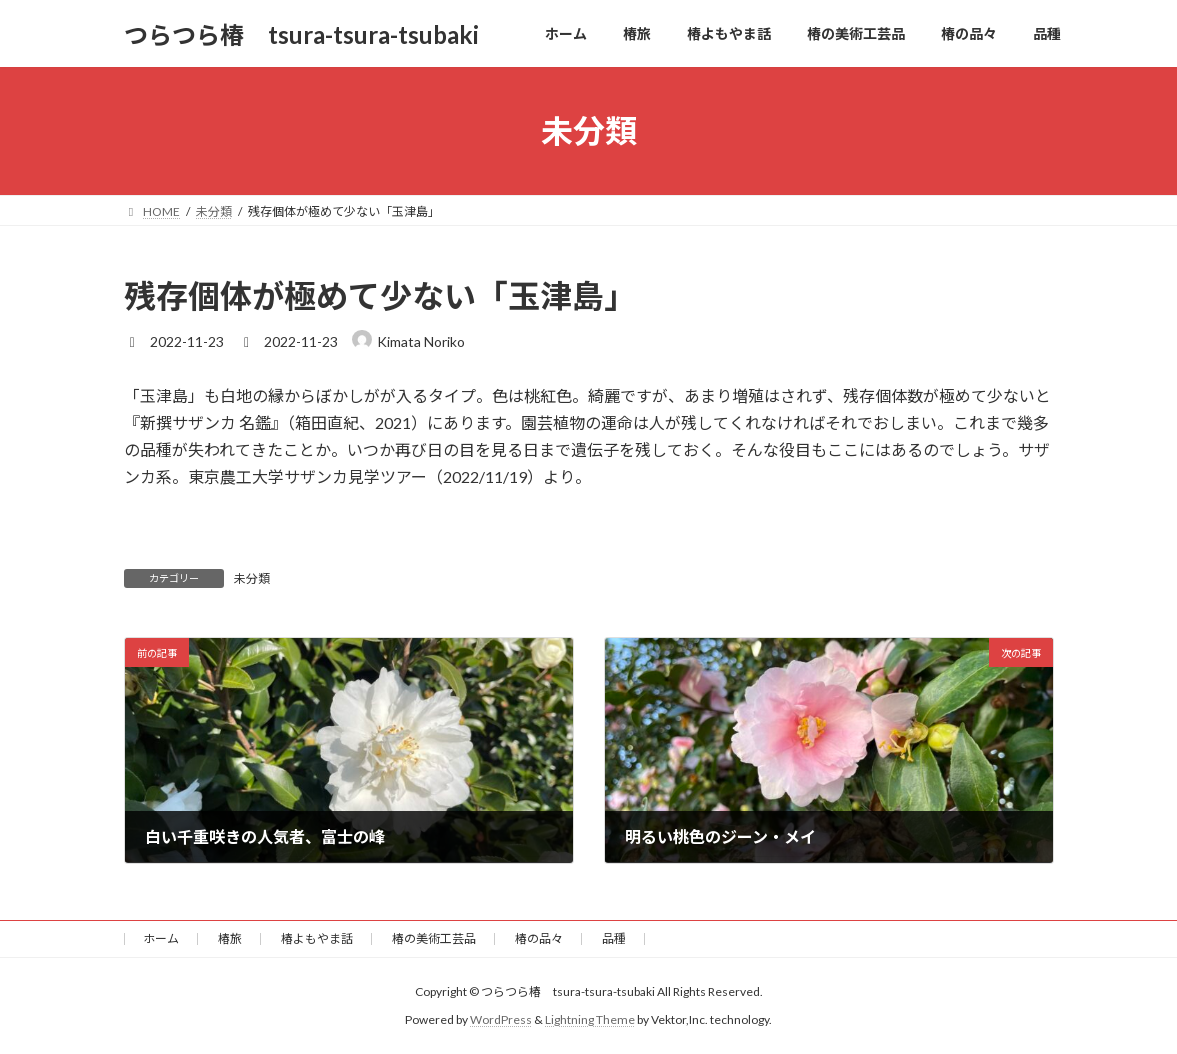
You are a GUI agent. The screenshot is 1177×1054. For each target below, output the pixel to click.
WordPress (501, 1019)
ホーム (161, 938)
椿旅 (230, 938)
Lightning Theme (590, 1019)
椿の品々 (539, 938)
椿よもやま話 (317, 938)
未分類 (252, 578)
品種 (614, 938)
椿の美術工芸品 (434, 938)
